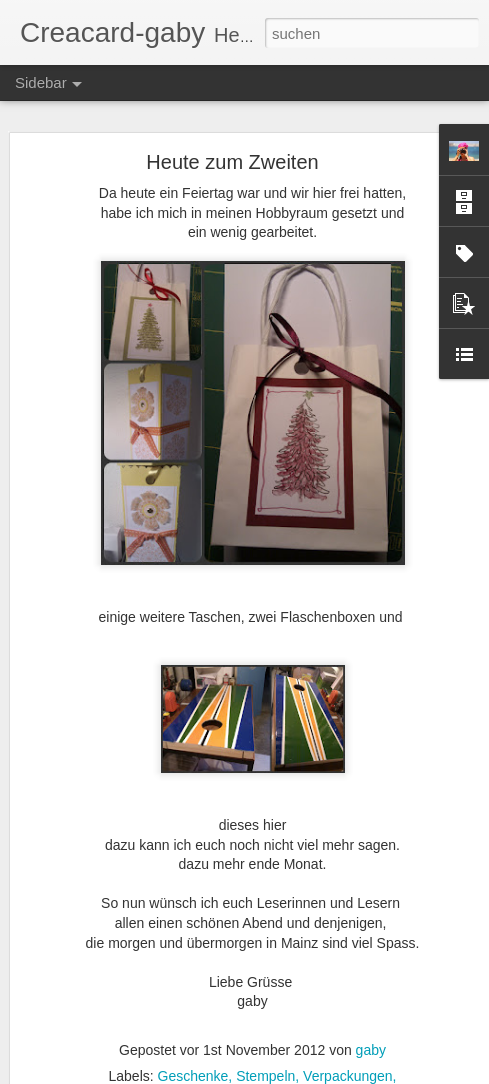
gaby (371, 1050)
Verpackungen (348, 1076)
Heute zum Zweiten (232, 162)
